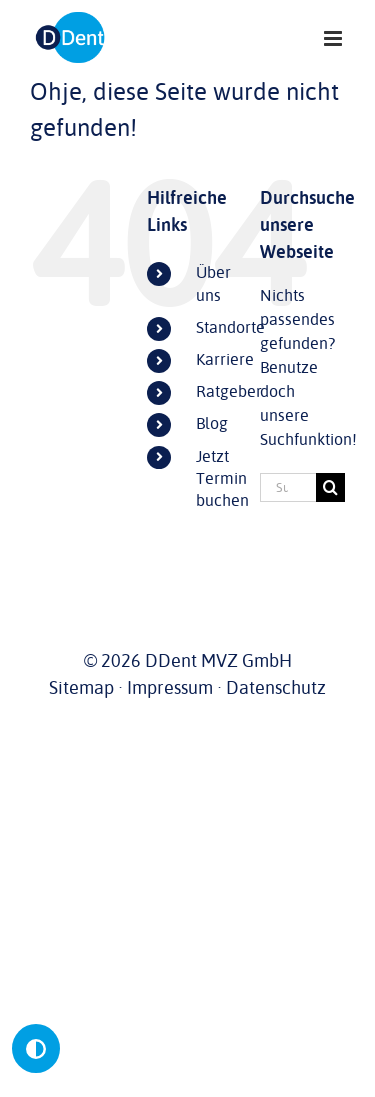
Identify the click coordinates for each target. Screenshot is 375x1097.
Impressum (170, 688)
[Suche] (330, 487)
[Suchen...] (288, 487)
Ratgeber (229, 392)
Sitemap (81, 688)
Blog (212, 424)
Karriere (225, 360)
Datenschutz (276, 688)
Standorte (230, 328)
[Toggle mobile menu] (334, 38)
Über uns (213, 284)
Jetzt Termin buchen (222, 479)
